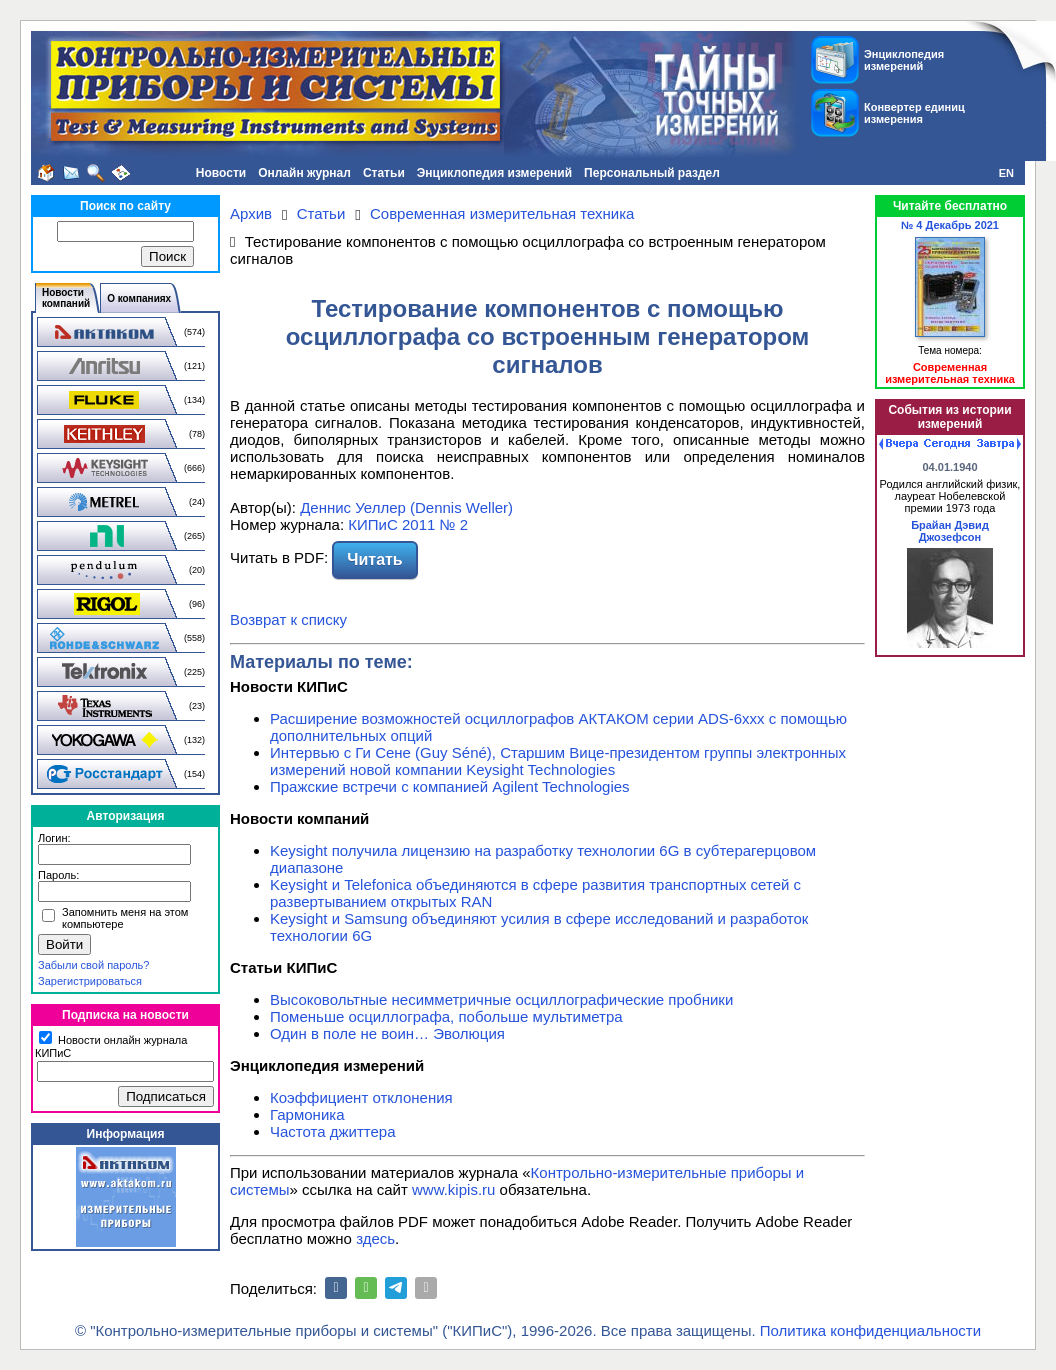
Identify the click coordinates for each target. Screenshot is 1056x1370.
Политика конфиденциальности (870, 1330)
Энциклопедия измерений (494, 173)
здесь (375, 1238)
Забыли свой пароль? (93, 965)
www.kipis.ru (453, 1189)
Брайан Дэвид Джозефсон (950, 531)
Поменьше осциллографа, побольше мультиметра (446, 1016)
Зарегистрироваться (90, 981)
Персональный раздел (652, 173)
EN (1006, 173)
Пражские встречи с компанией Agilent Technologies (450, 786)
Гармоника (307, 1114)
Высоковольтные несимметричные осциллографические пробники (501, 999)
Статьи (384, 173)
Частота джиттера (333, 1131)
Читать (374, 559)
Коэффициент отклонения (361, 1097)
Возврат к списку (288, 619)
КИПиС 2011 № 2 (408, 524)
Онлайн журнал (304, 173)
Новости (221, 173)
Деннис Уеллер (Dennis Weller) (406, 507)
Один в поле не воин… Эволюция (387, 1033)
